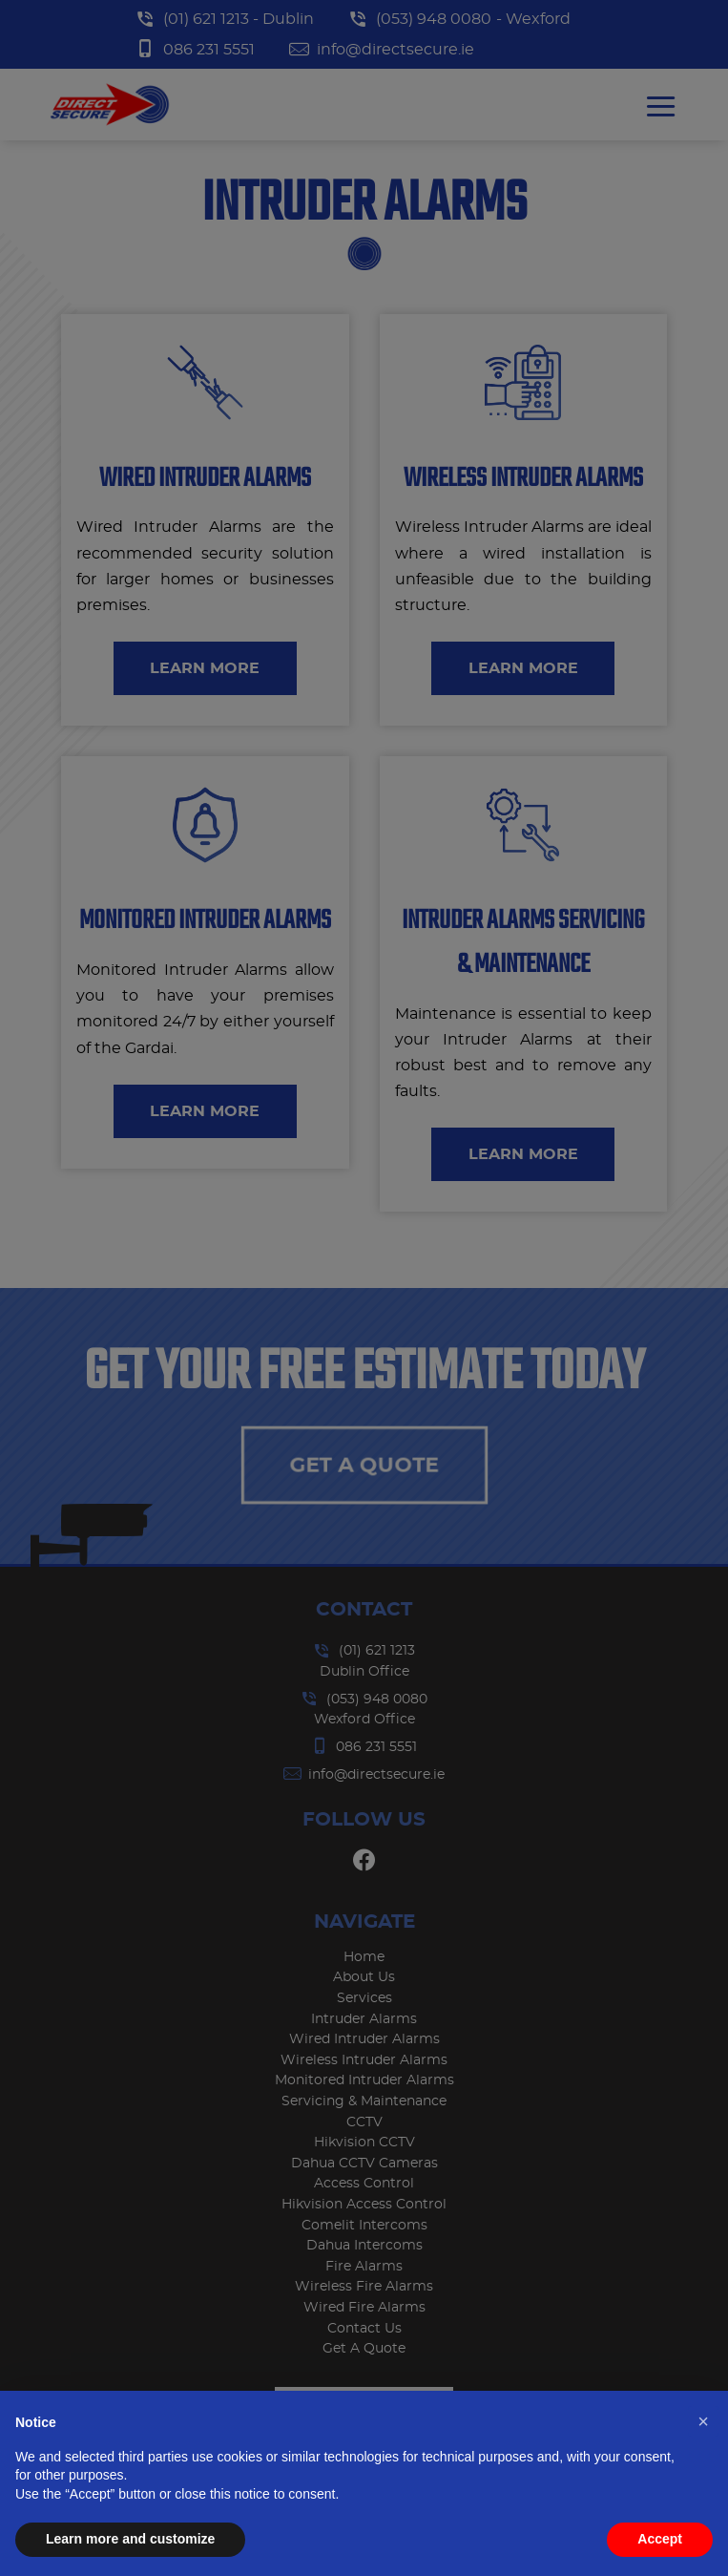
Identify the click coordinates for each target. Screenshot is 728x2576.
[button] (703, 2421)
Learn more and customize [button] (130, 2538)
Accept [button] (659, 2538)
